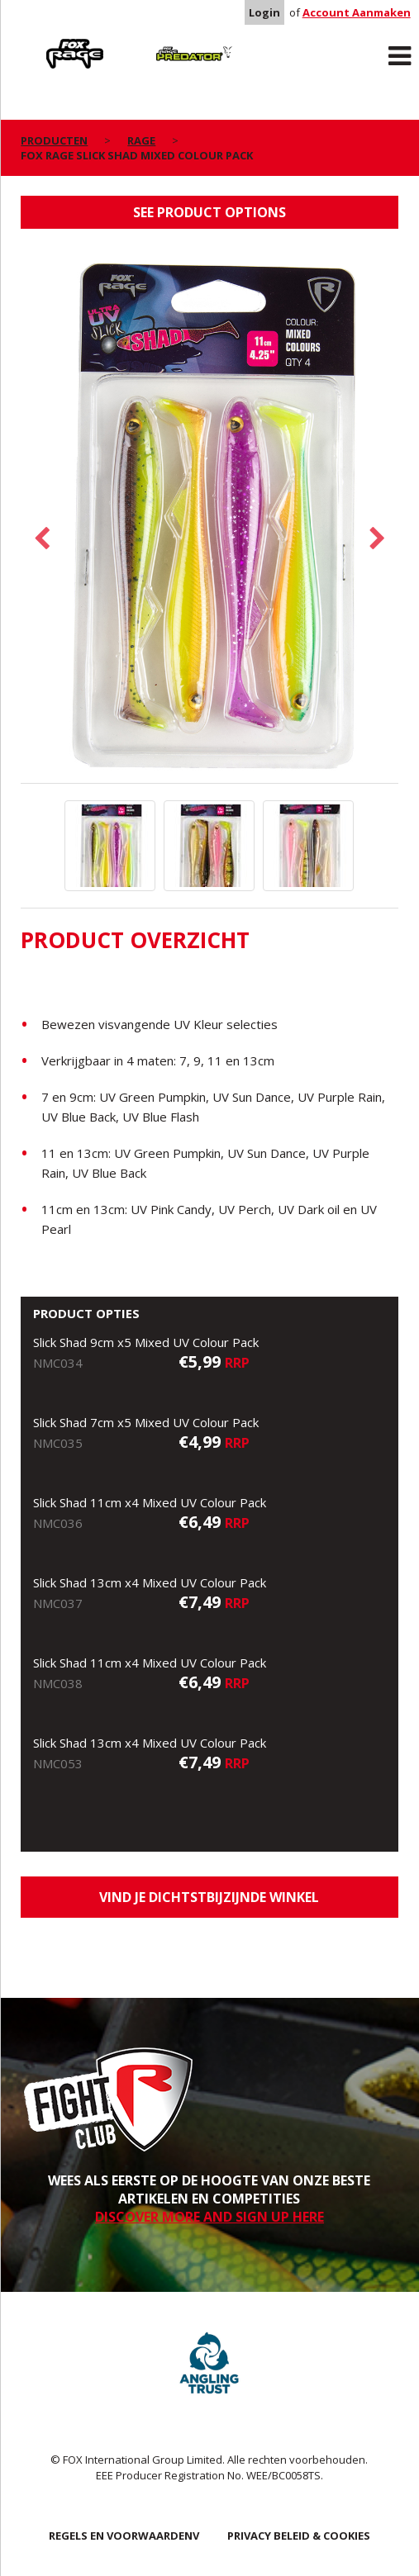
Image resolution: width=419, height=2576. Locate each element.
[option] (209, 514)
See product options (209, 212)
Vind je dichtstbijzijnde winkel (209, 1897)
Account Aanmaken (356, 12)
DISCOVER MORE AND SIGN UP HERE (209, 2217)
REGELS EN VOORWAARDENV (124, 2535)
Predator (157, 42)
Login (264, 12)
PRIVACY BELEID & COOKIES (298, 2535)
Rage (36, 42)
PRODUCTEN (54, 140)
